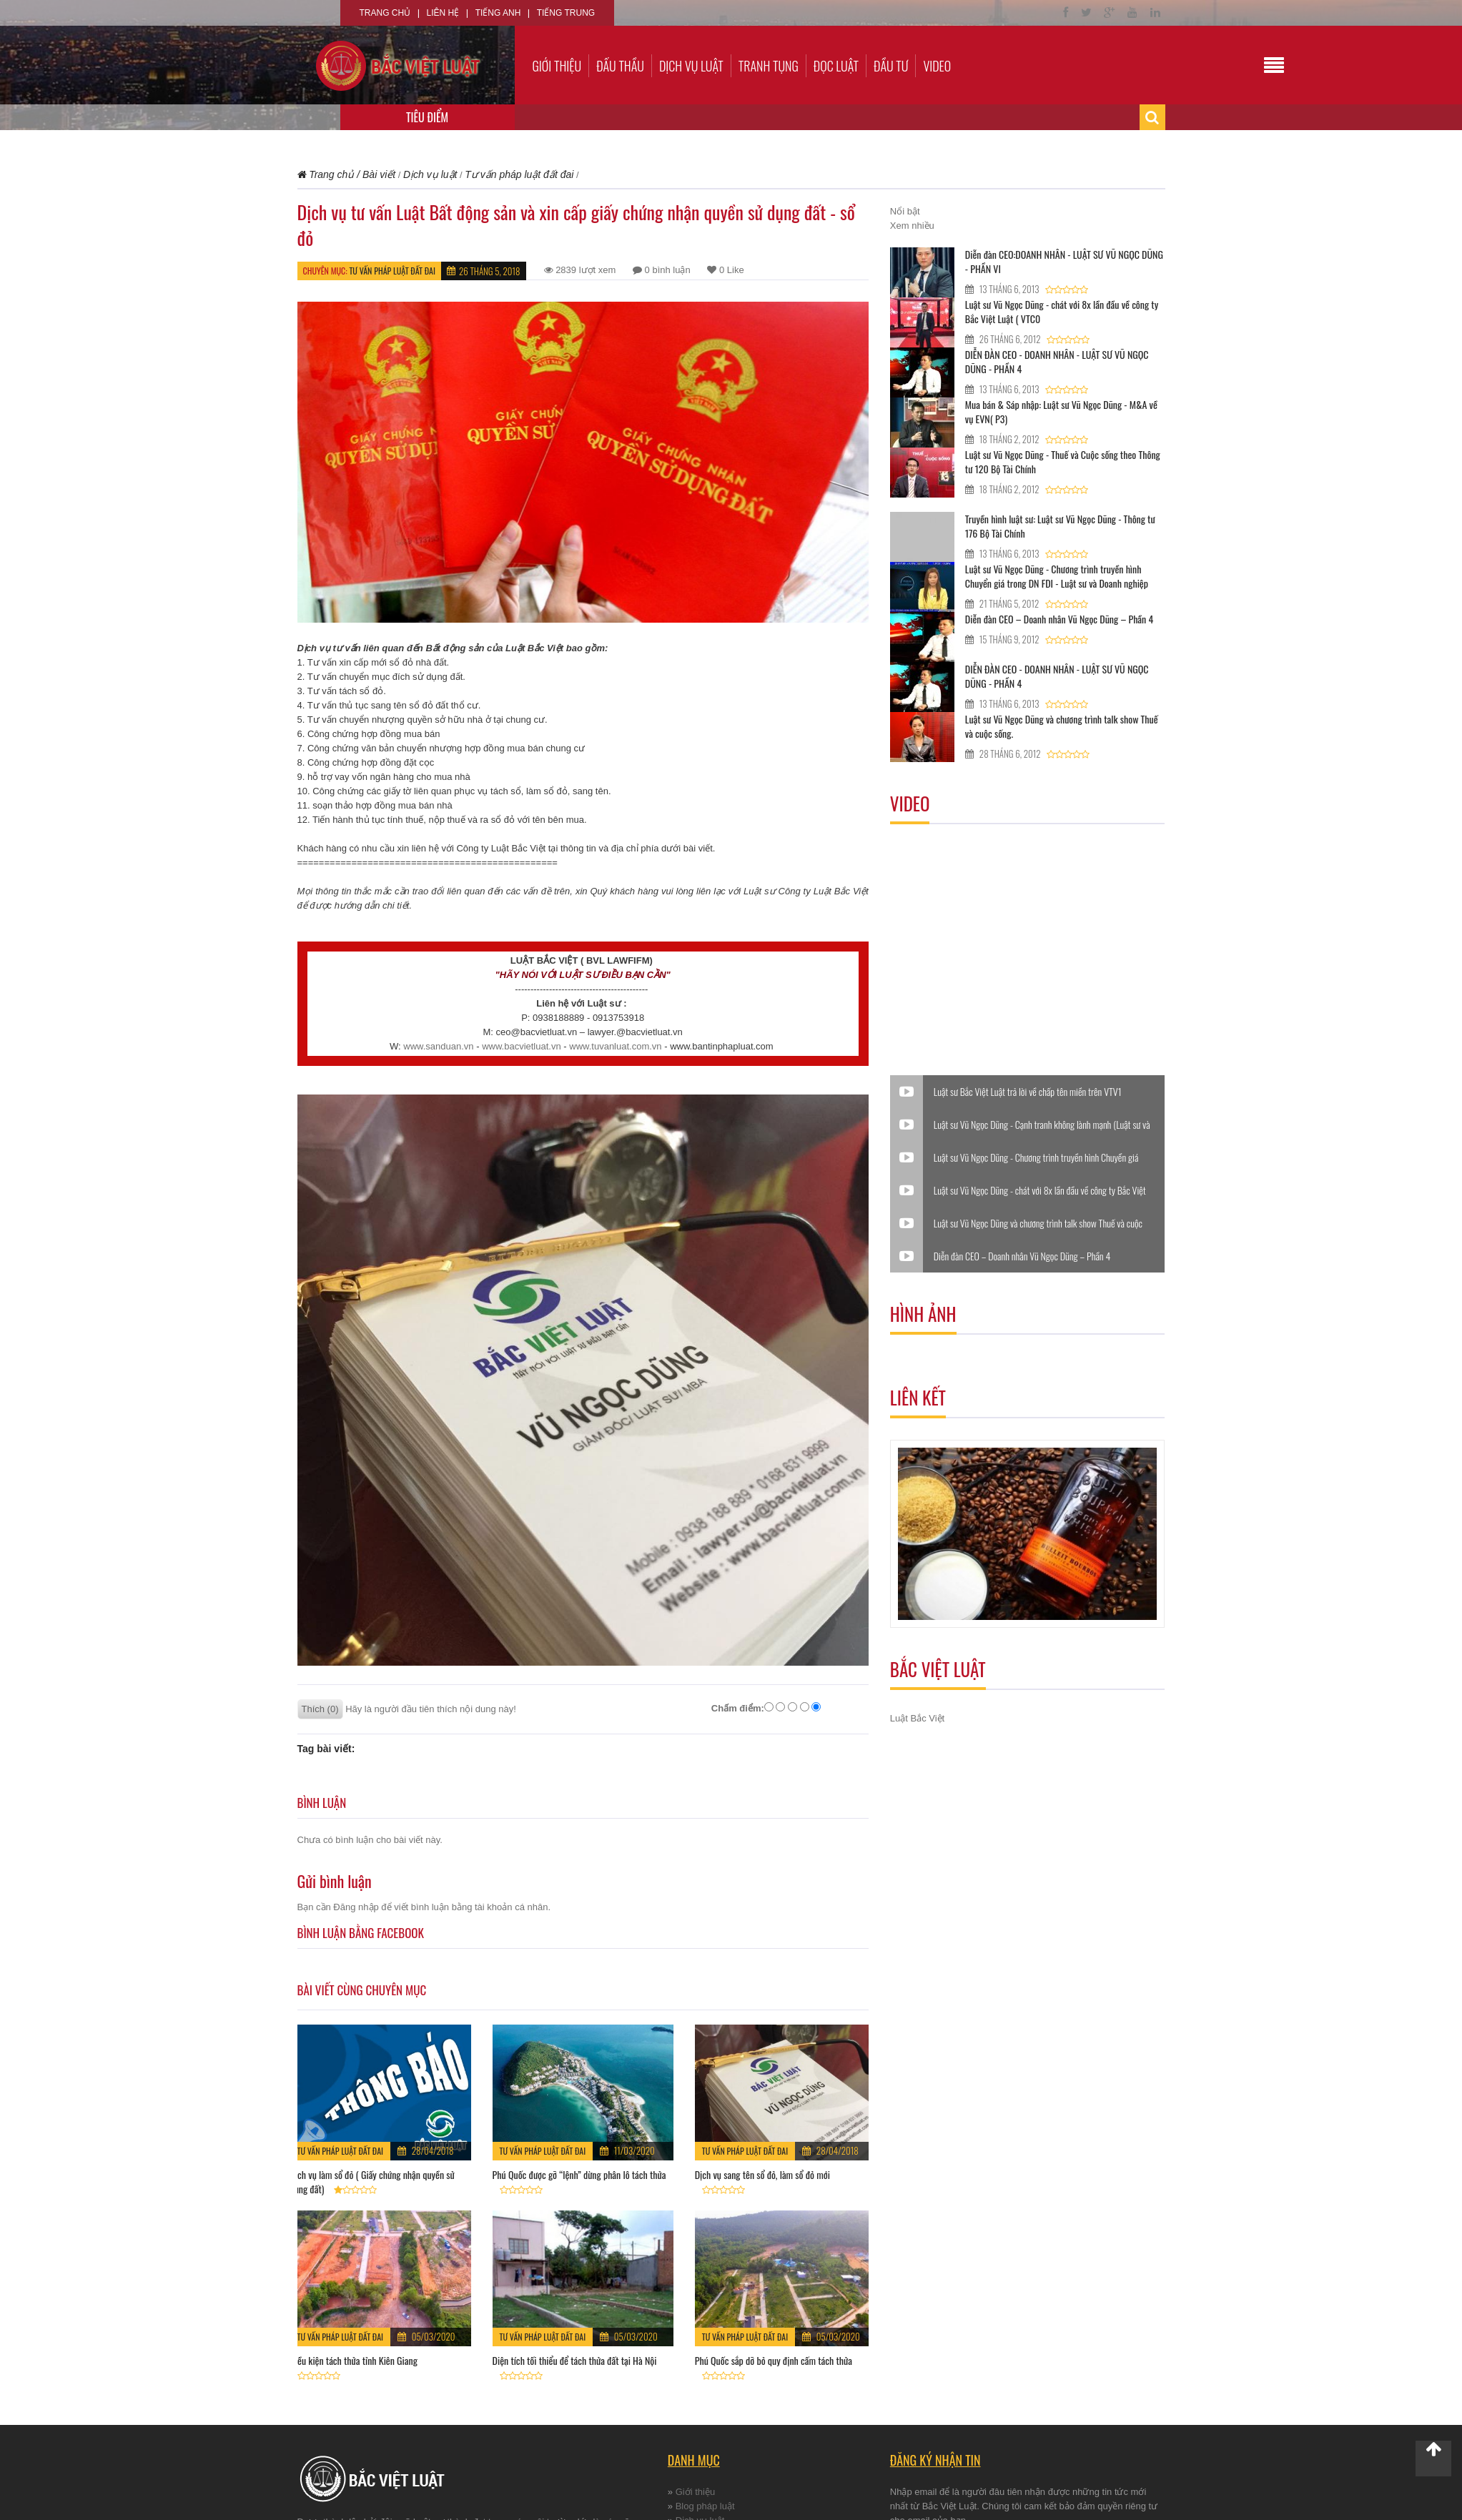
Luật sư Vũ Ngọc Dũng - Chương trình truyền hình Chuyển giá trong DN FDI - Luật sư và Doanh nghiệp (1056, 576)
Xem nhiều (912, 225)
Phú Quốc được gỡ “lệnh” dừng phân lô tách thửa (579, 2174)
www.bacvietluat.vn (521, 1046)
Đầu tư (891, 65)
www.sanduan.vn (438, 1046)
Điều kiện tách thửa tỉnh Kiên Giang (354, 2360)
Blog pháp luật (705, 2506)
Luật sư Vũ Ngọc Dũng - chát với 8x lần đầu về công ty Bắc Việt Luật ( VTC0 (1061, 311)
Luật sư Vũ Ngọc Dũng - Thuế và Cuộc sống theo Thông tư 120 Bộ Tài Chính (1062, 461)
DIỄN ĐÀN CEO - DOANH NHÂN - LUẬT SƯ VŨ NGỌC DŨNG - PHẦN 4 (1057, 361)
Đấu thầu (620, 65)
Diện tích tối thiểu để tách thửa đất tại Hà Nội (575, 2360)
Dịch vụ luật (691, 65)
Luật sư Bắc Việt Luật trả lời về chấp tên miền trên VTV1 (1028, 1091)
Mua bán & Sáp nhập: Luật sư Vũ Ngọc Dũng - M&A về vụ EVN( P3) (1061, 411)
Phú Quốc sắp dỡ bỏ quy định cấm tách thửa (773, 2360)
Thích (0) (320, 1709)
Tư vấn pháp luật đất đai (392, 271)
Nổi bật (905, 211)
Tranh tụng (769, 65)
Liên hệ (443, 13)
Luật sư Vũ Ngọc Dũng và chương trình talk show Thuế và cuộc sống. (1061, 726)
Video (937, 65)
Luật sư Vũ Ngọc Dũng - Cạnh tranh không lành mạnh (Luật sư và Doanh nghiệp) (1042, 1124)
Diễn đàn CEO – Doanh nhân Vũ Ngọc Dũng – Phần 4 (1059, 618)
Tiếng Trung (566, 13)
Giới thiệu (557, 65)
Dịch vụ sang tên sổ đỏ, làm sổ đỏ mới (762, 2174)
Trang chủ (385, 13)
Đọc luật (836, 65)
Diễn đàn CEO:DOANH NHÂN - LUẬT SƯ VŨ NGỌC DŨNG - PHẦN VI (1064, 261)
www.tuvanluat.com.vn (615, 1046)
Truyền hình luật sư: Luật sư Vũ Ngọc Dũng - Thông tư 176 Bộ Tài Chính (1060, 525)
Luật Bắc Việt (917, 1718)
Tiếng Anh (498, 13)
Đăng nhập (355, 1907)
